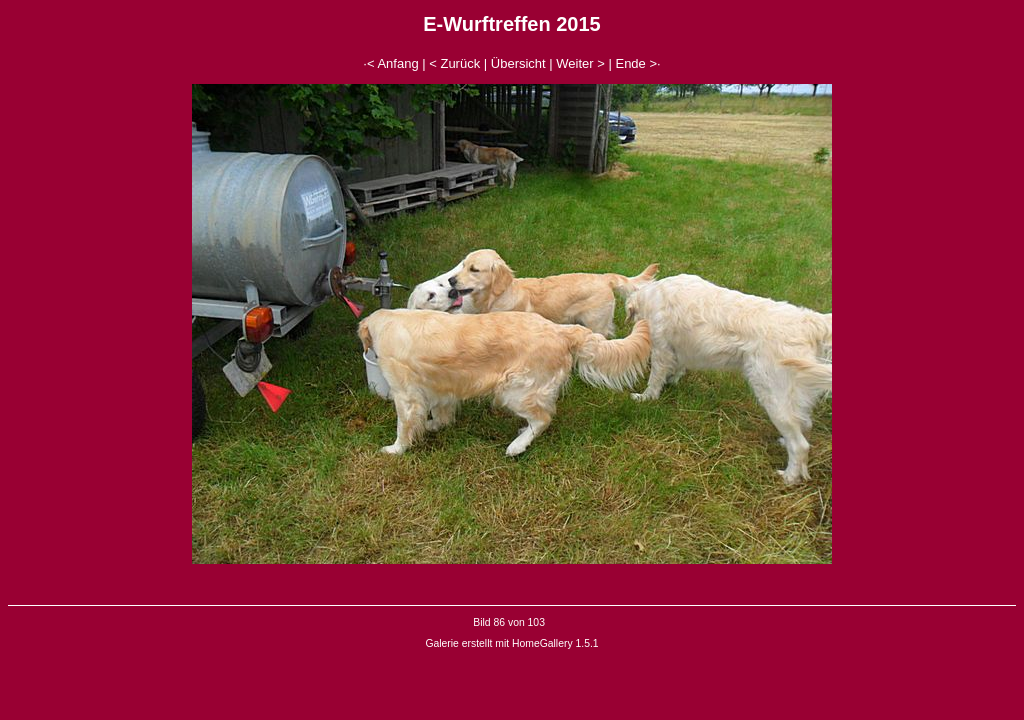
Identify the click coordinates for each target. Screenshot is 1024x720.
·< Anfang (390, 63)
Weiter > (580, 63)
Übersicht (518, 63)
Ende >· (637, 63)
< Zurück (454, 63)
